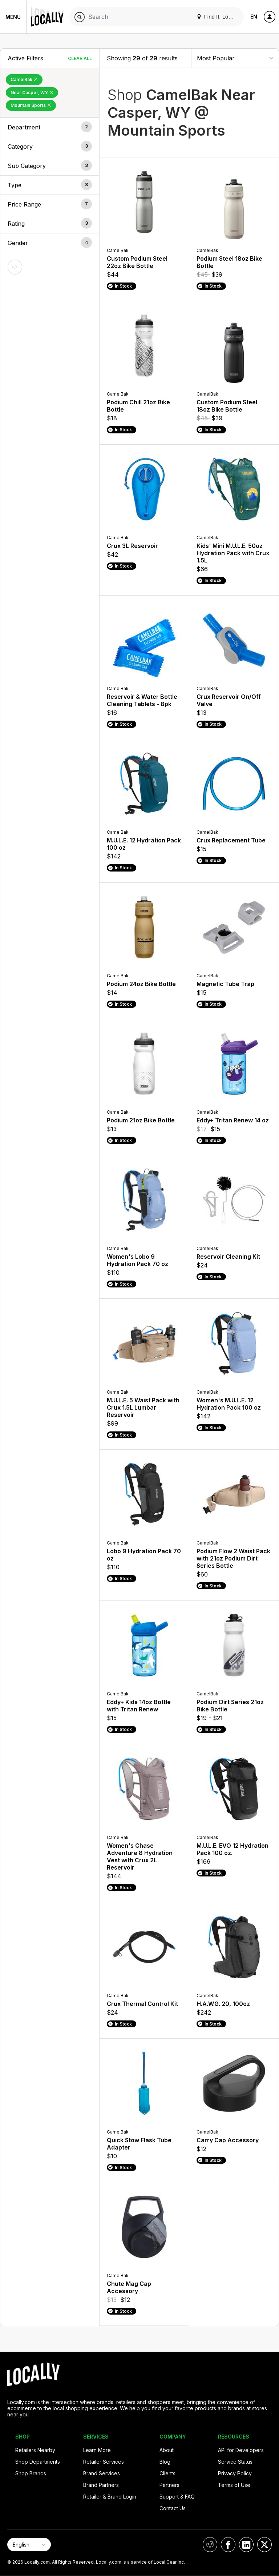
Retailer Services (103, 2462)
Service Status (235, 2462)
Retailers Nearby (35, 2450)
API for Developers (241, 2450)
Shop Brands (30, 2473)
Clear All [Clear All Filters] (80, 58)
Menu (13, 17)
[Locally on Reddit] (210, 2544)
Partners (169, 2485)
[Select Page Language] (29, 2544)
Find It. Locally (218, 16)
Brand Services (101, 2473)
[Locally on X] (264, 2544)
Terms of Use (234, 2485)
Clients (167, 2473)
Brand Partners (101, 2485)
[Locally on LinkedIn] (246, 2544)
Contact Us (172, 2508)
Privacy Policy (235, 2473)
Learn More (97, 2450)
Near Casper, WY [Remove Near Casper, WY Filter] (32, 92)
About (166, 2450)
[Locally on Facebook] (228, 2544)
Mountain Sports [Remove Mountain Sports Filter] (31, 105)
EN (253, 16)
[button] (49, 127)
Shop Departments (37, 2462)
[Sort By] (235, 58)
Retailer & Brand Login (109, 2496)
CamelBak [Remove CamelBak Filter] (24, 79)
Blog (164, 2462)
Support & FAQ (177, 2496)
